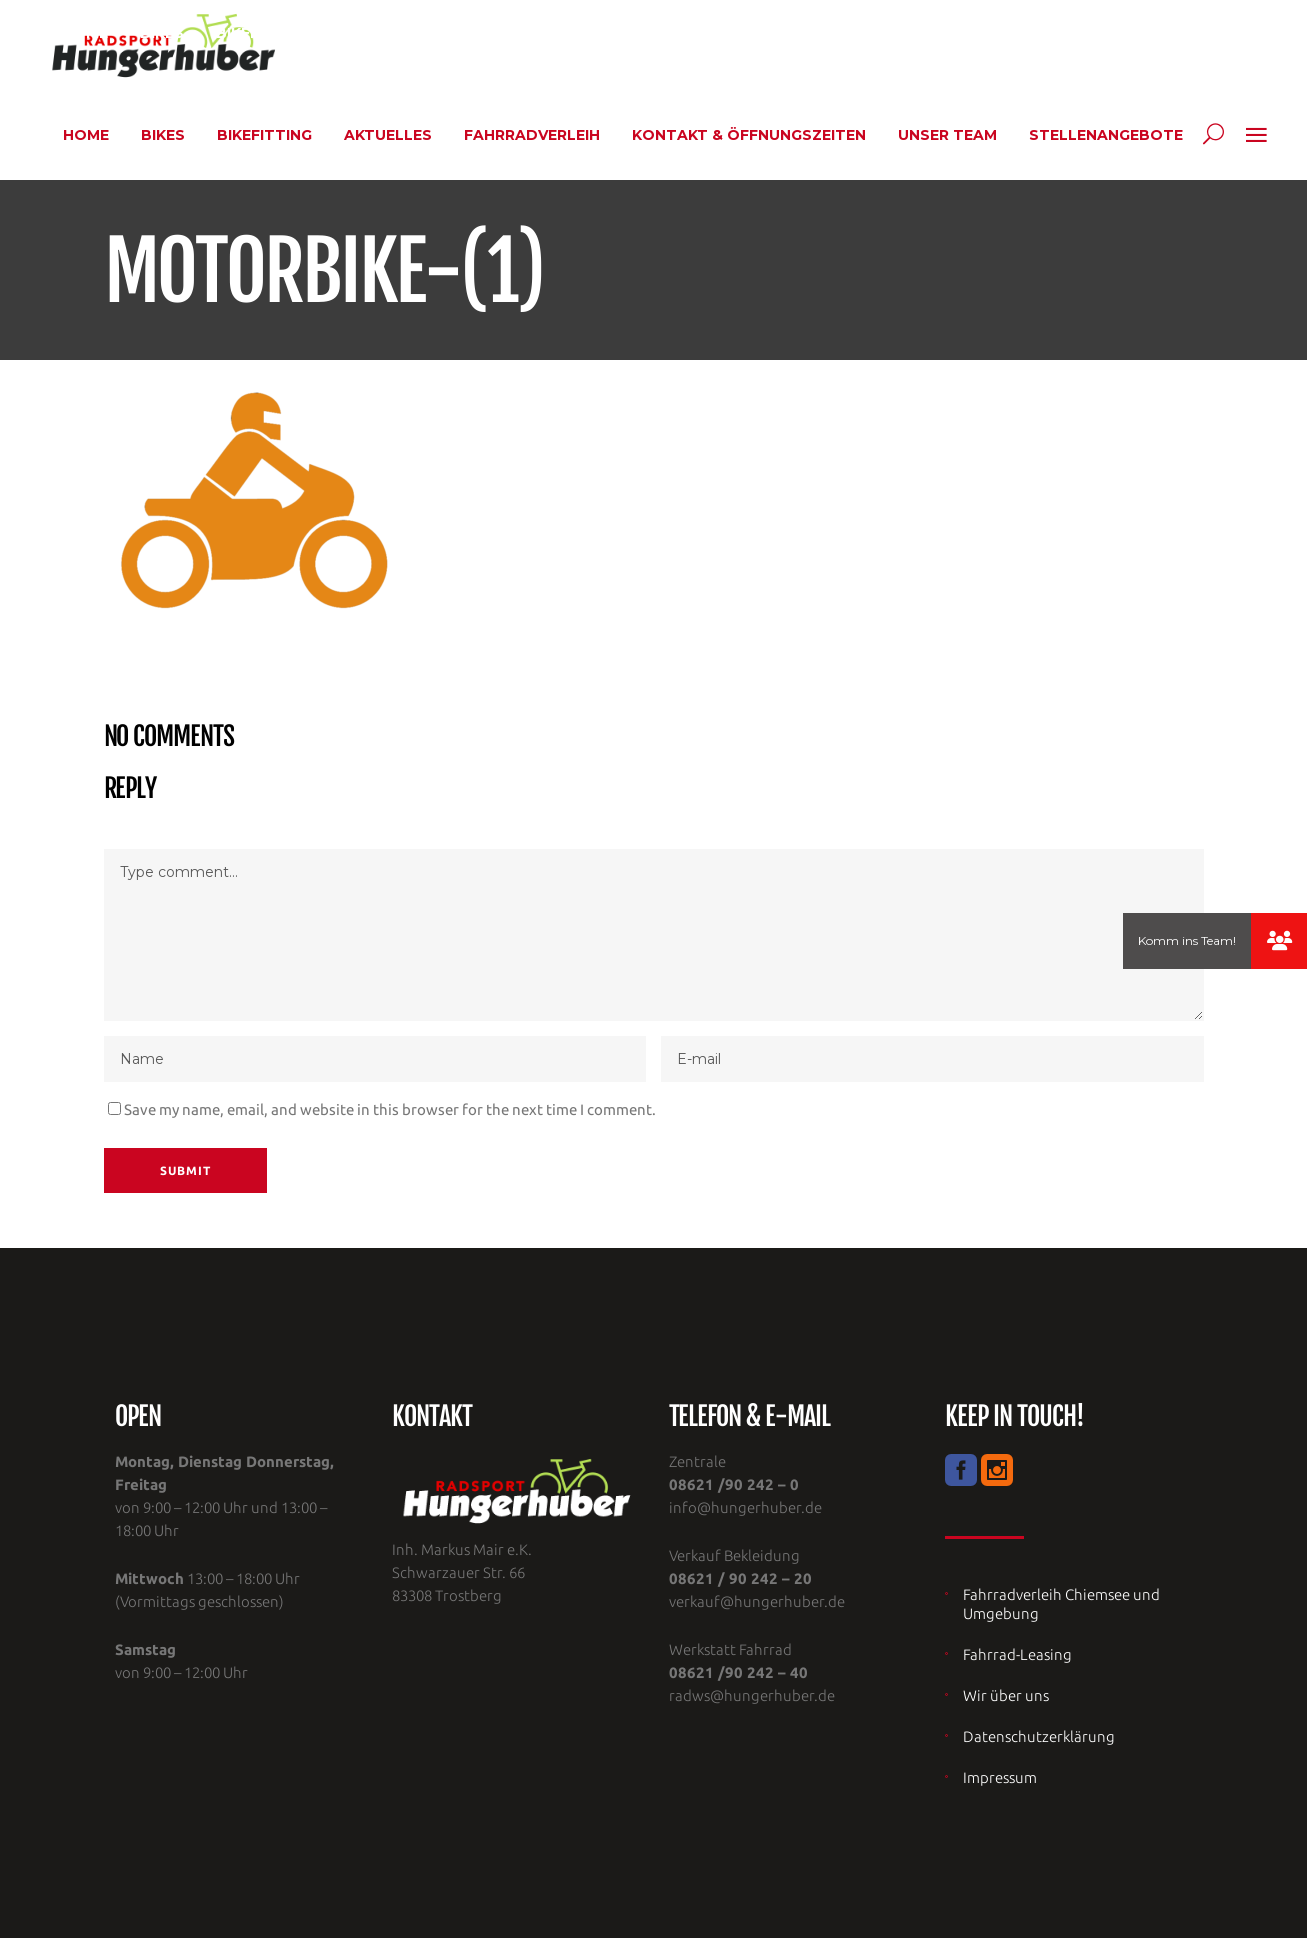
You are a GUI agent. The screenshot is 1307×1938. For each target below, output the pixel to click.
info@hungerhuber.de (745, 1507)
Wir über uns (1006, 1695)
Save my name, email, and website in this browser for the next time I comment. (390, 1109)
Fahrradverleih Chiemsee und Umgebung (1061, 1604)
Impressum (1000, 1777)
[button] (1279, 941)
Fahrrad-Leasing (1017, 1654)
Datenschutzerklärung (1039, 1736)
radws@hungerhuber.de (752, 1695)
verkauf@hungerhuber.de (757, 1601)
